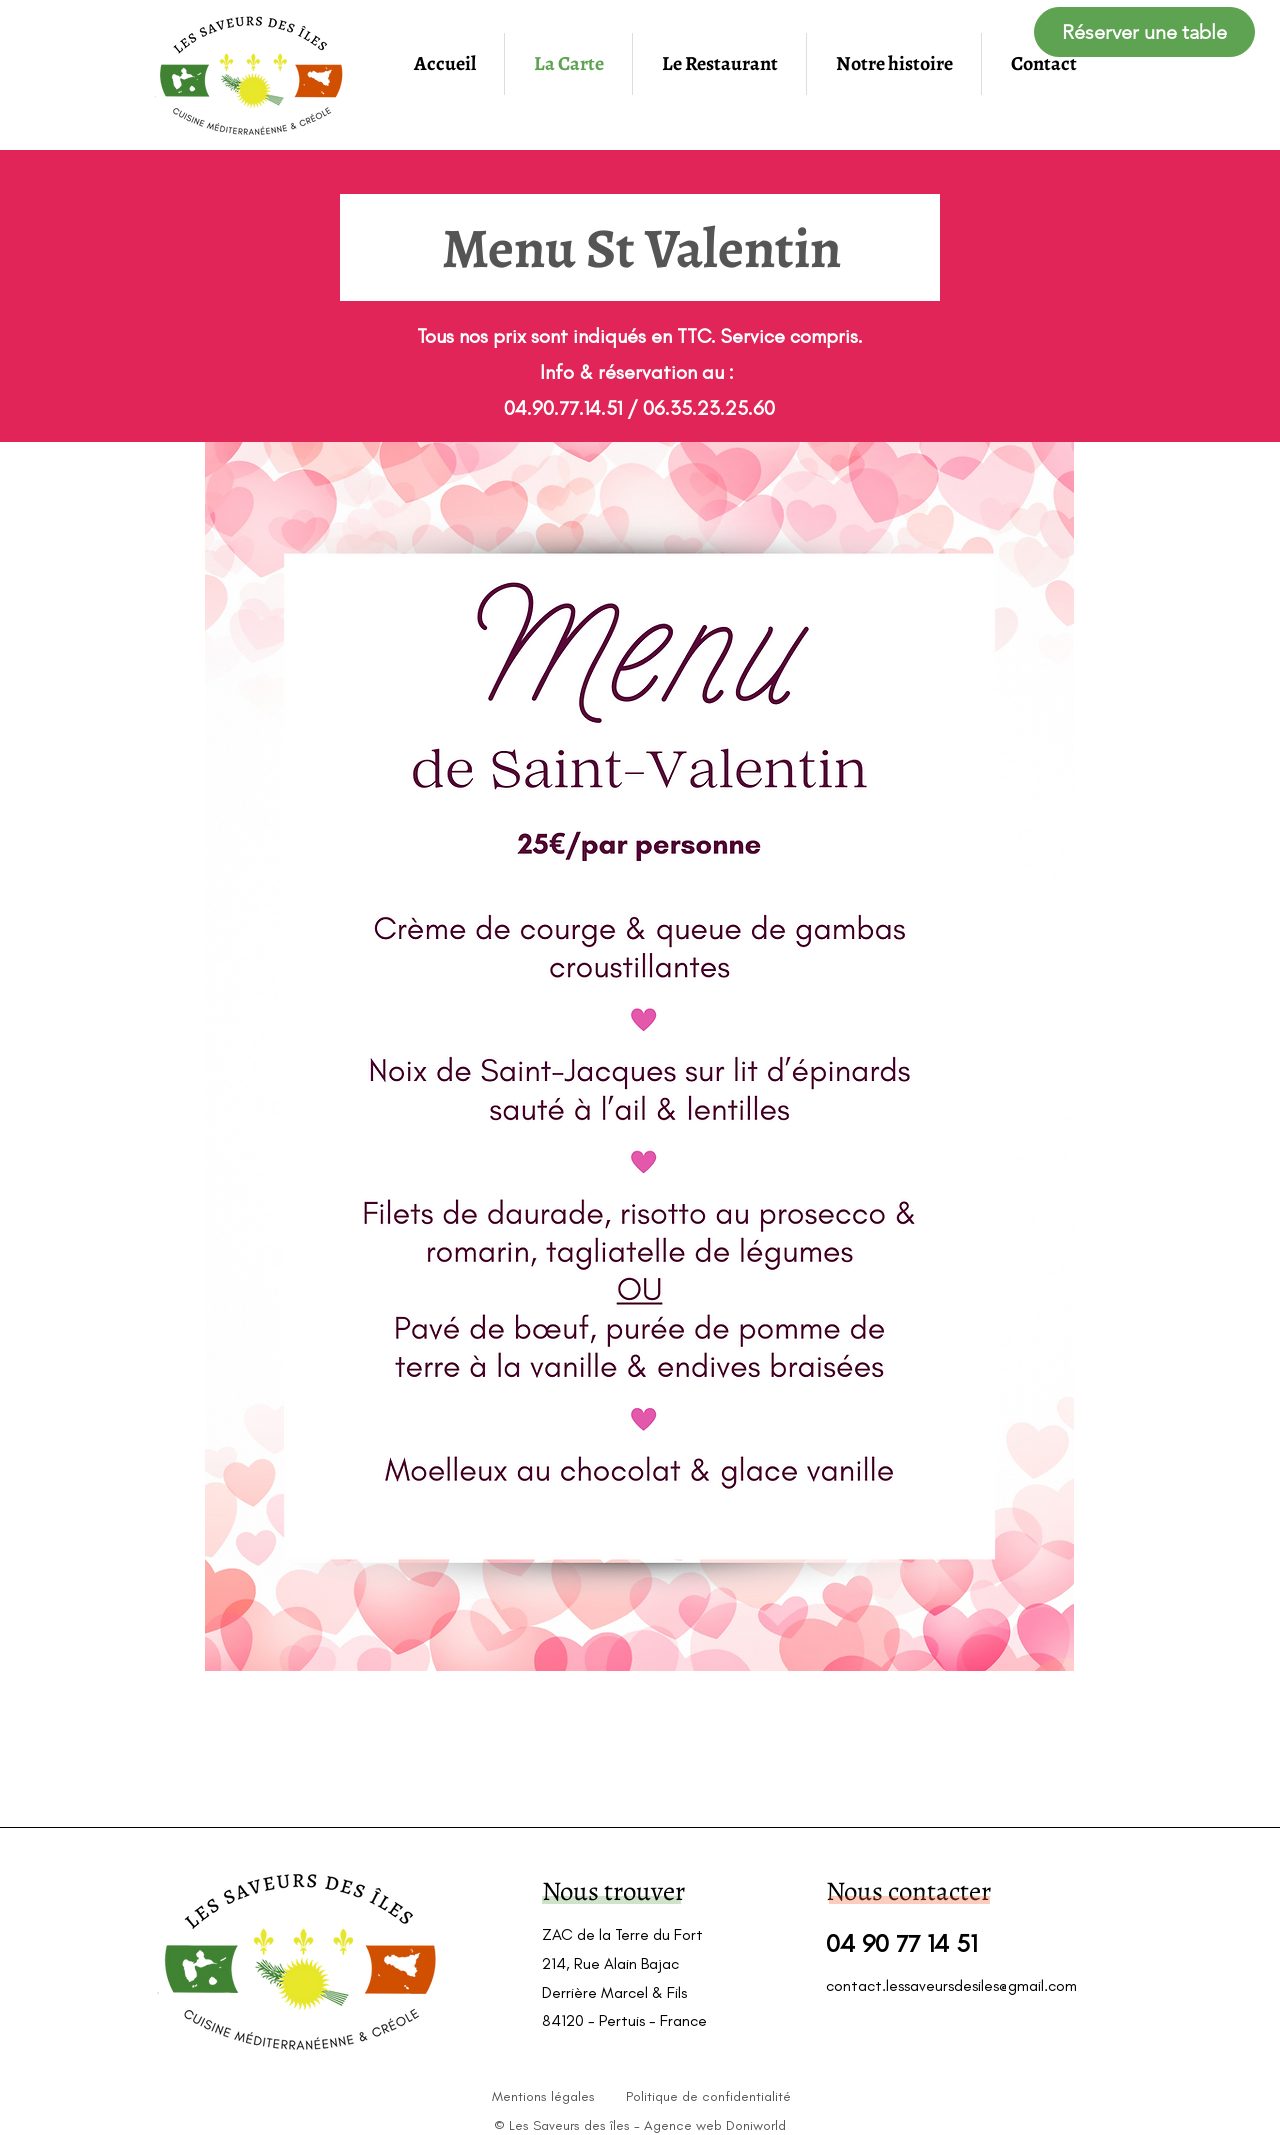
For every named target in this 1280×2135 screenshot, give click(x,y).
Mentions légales (543, 2096)
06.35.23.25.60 (709, 408)
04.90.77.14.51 (563, 408)
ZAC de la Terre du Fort (622, 1934)
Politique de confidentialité (708, 2096)
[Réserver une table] (1144, 32)
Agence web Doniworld (715, 2125)
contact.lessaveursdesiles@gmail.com (951, 1985)
